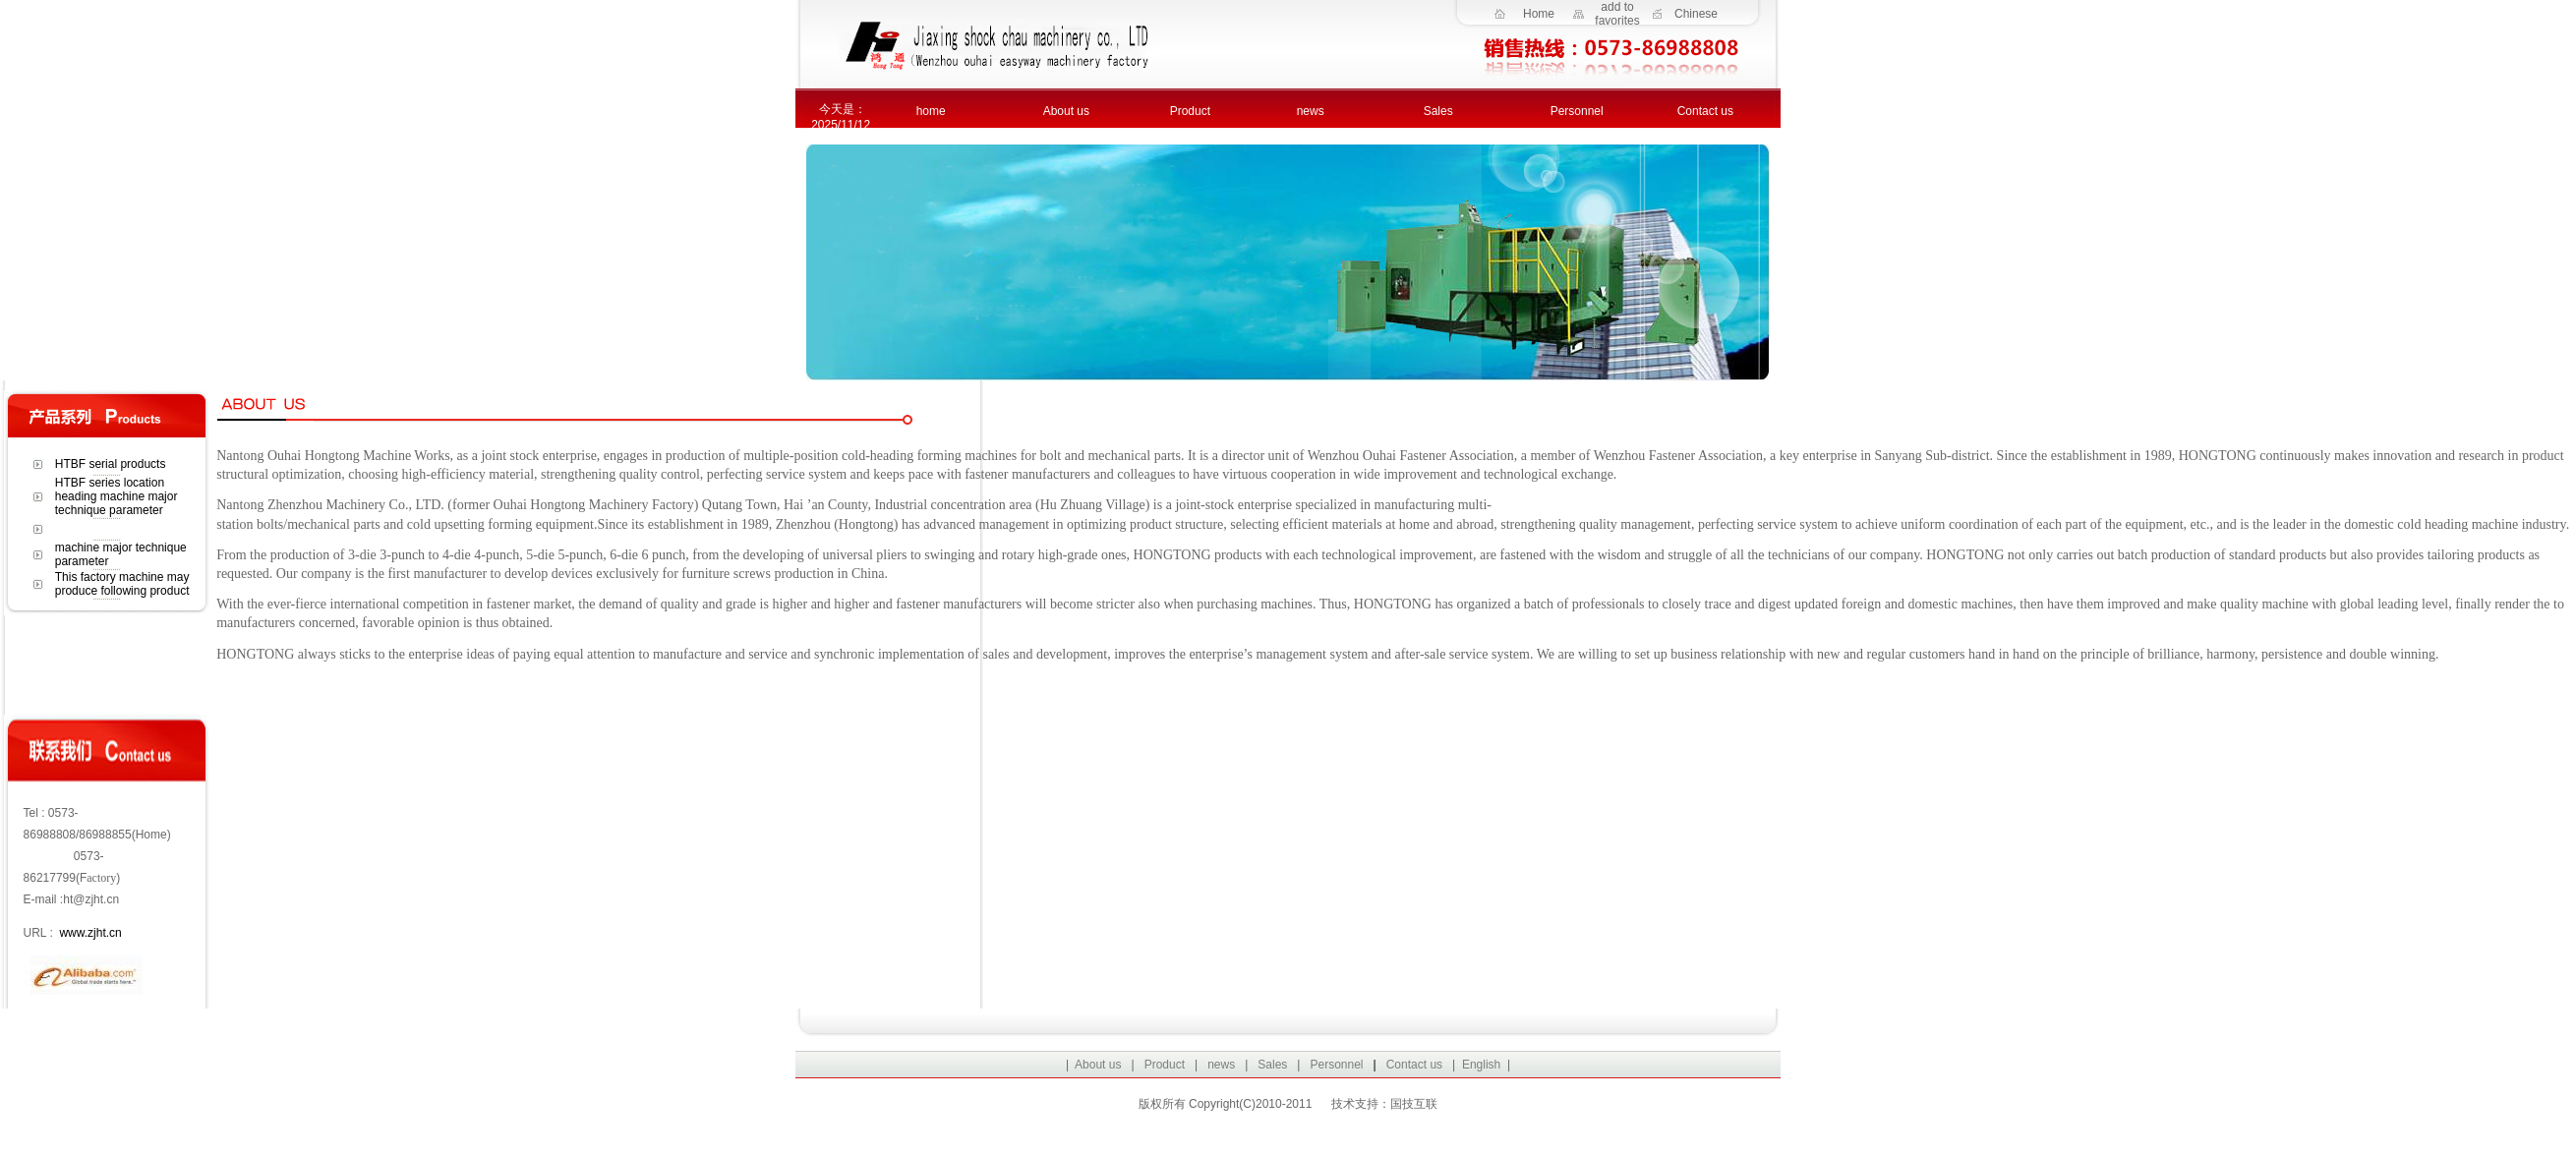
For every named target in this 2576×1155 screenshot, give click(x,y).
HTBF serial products (110, 464)
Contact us (1705, 111)
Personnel (1577, 111)
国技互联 (1413, 1104)
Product (1190, 111)
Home (1538, 14)
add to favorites (1617, 14)
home (931, 111)
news (1310, 111)
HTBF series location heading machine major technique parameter (116, 496)
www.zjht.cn (90, 933)
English (1481, 1064)
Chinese (1696, 14)
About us (1066, 111)
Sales (1438, 111)
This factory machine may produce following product (122, 584)
